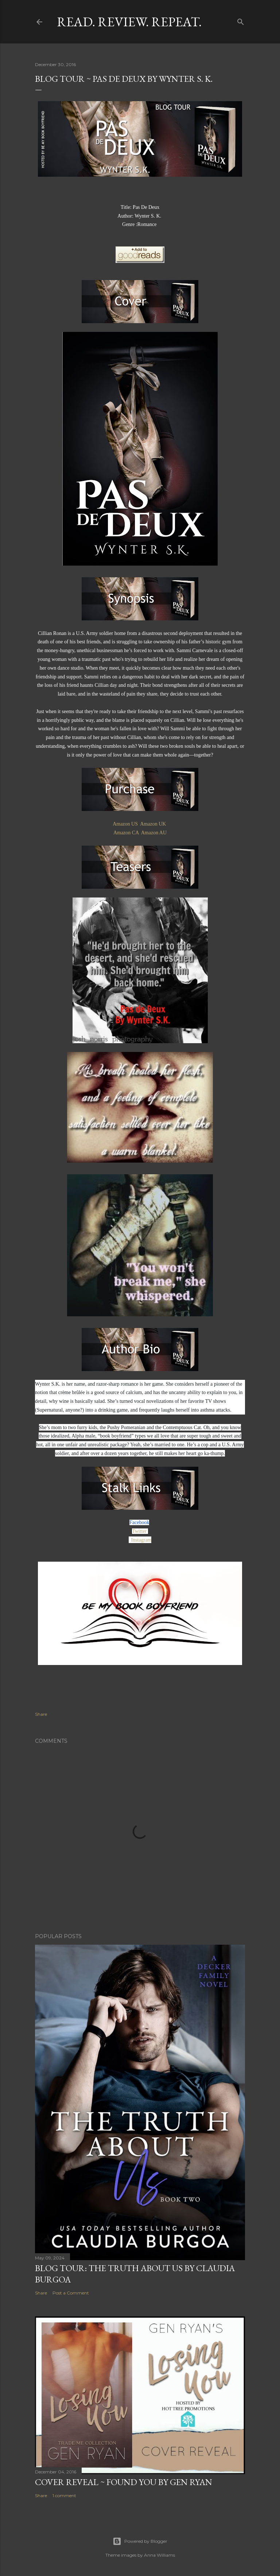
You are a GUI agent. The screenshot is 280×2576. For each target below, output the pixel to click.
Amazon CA (126, 832)
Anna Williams (159, 2555)
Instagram (140, 1540)
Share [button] (41, 1714)
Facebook (139, 1522)
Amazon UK (153, 824)
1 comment (64, 2495)
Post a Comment (70, 2293)
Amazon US (125, 824)
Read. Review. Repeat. (129, 21)
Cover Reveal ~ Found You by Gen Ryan (123, 2482)
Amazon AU (154, 832)
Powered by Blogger (140, 2541)
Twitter (140, 1531)
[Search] (240, 20)
